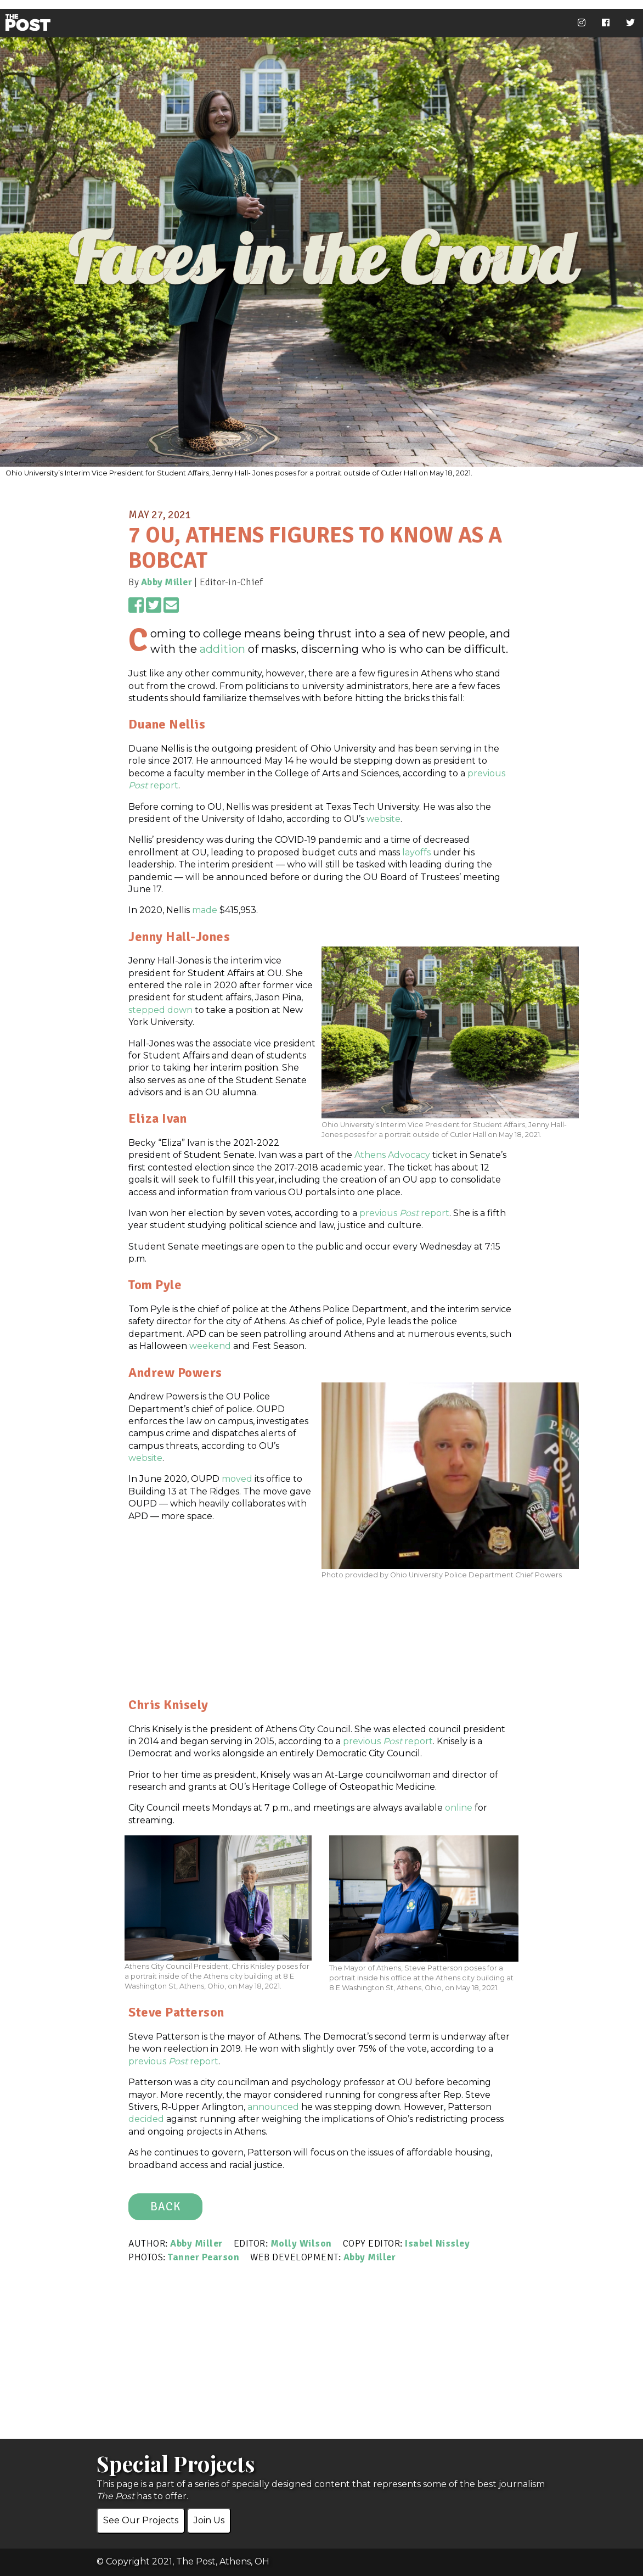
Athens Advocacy (392, 1155)
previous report (404, 1213)
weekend (210, 1346)
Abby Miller (166, 582)
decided (146, 2119)
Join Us (209, 2520)
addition (222, 649)
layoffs (416, 852)
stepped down (160, 1010)
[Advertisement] (321, 1657)
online (458, 1807)
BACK (165, 2206)
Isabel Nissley (437, 2243)
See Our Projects (140, 2520)
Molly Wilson (301, 2243)
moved (237, 1479)
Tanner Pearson (203, 2257)
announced (273, 2107)
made (204, 910)
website (383, 819)
